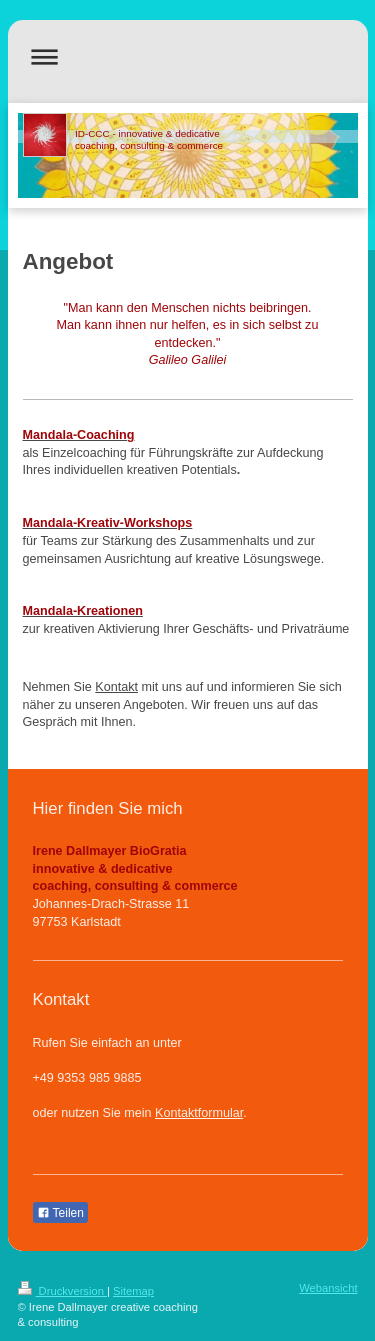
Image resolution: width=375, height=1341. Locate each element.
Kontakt (116, 687)
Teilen (60, 1213)
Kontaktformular (199, 1113)
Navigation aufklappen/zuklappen (188, 56)
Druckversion (63, 1291)
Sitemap (133, 1291)
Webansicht (328, 1288)
